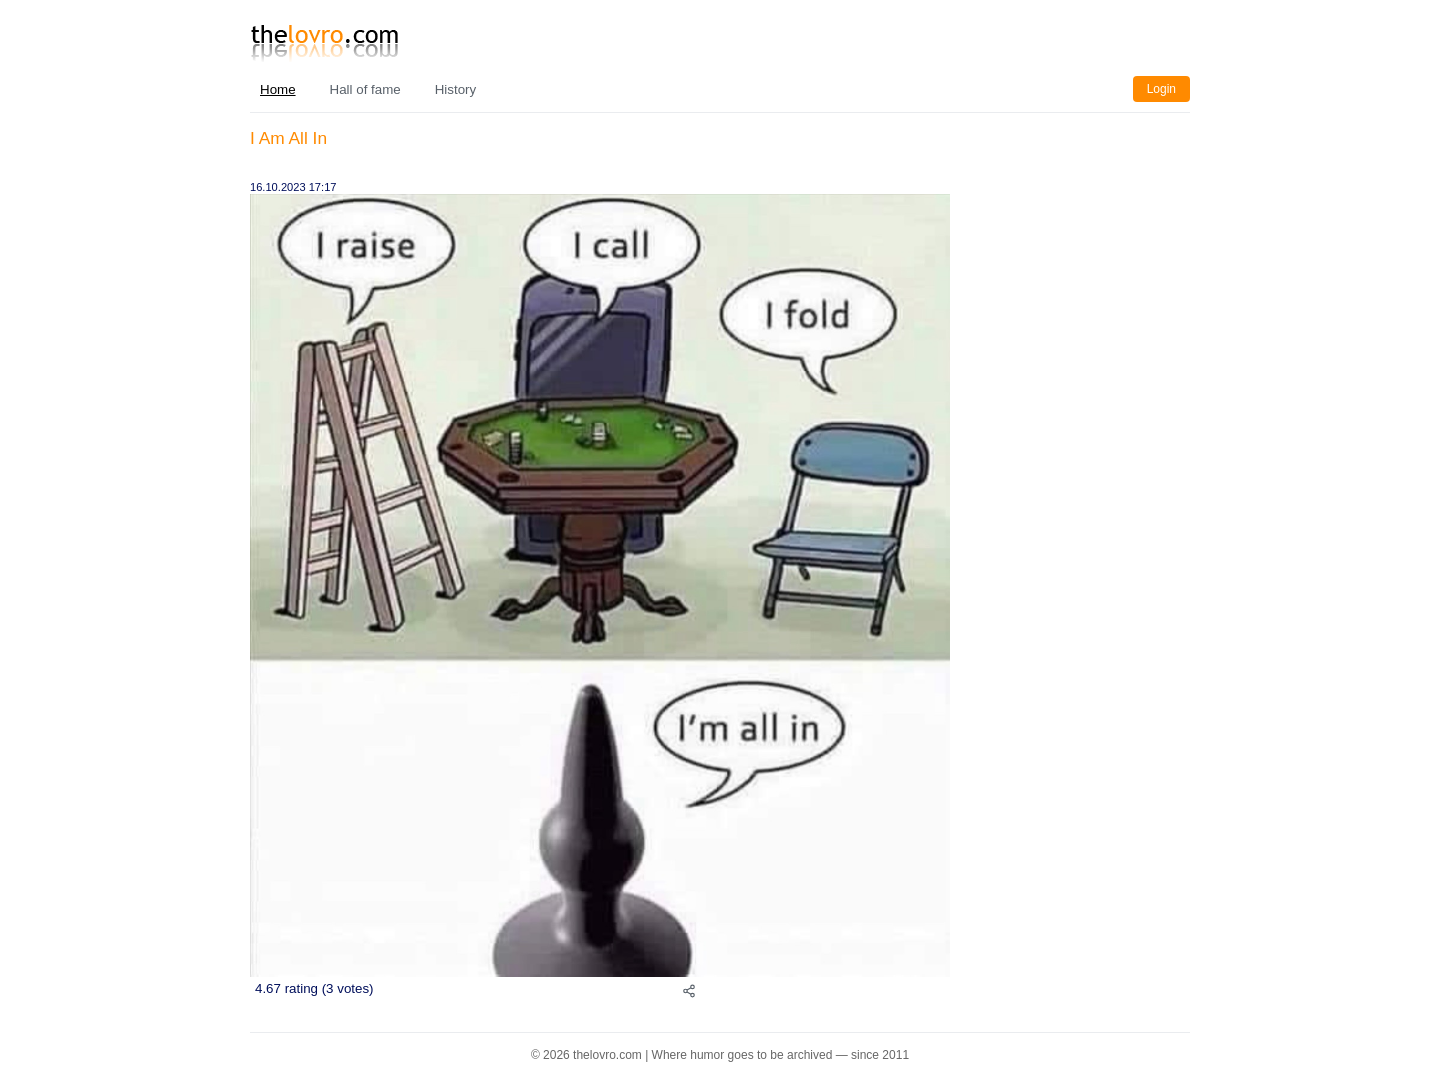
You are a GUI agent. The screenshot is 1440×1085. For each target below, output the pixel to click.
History (455, 89)
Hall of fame (365, 89)
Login (1161, 89)
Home (278, 89)
